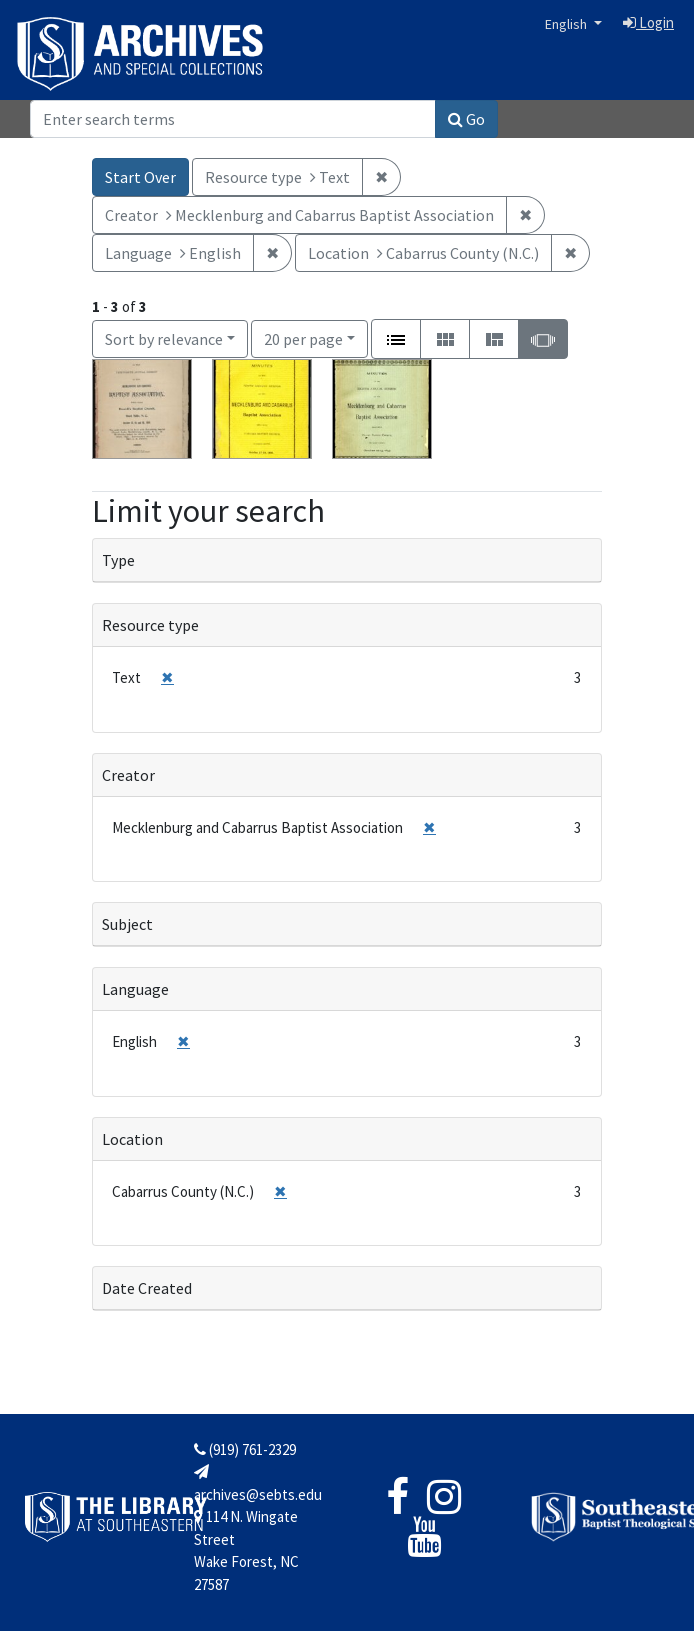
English (567, 24)
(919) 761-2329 (245, 1449)
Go (466, 119)
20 (303, 337)
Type (118, 560)
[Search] (233, 119)
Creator (128, 775)
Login (648, 22)
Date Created (147, 1288)
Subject (127, 924)
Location (132, 1139)
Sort (164, 339)
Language (135, 989)
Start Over (140, 177)
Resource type (150, 625)
